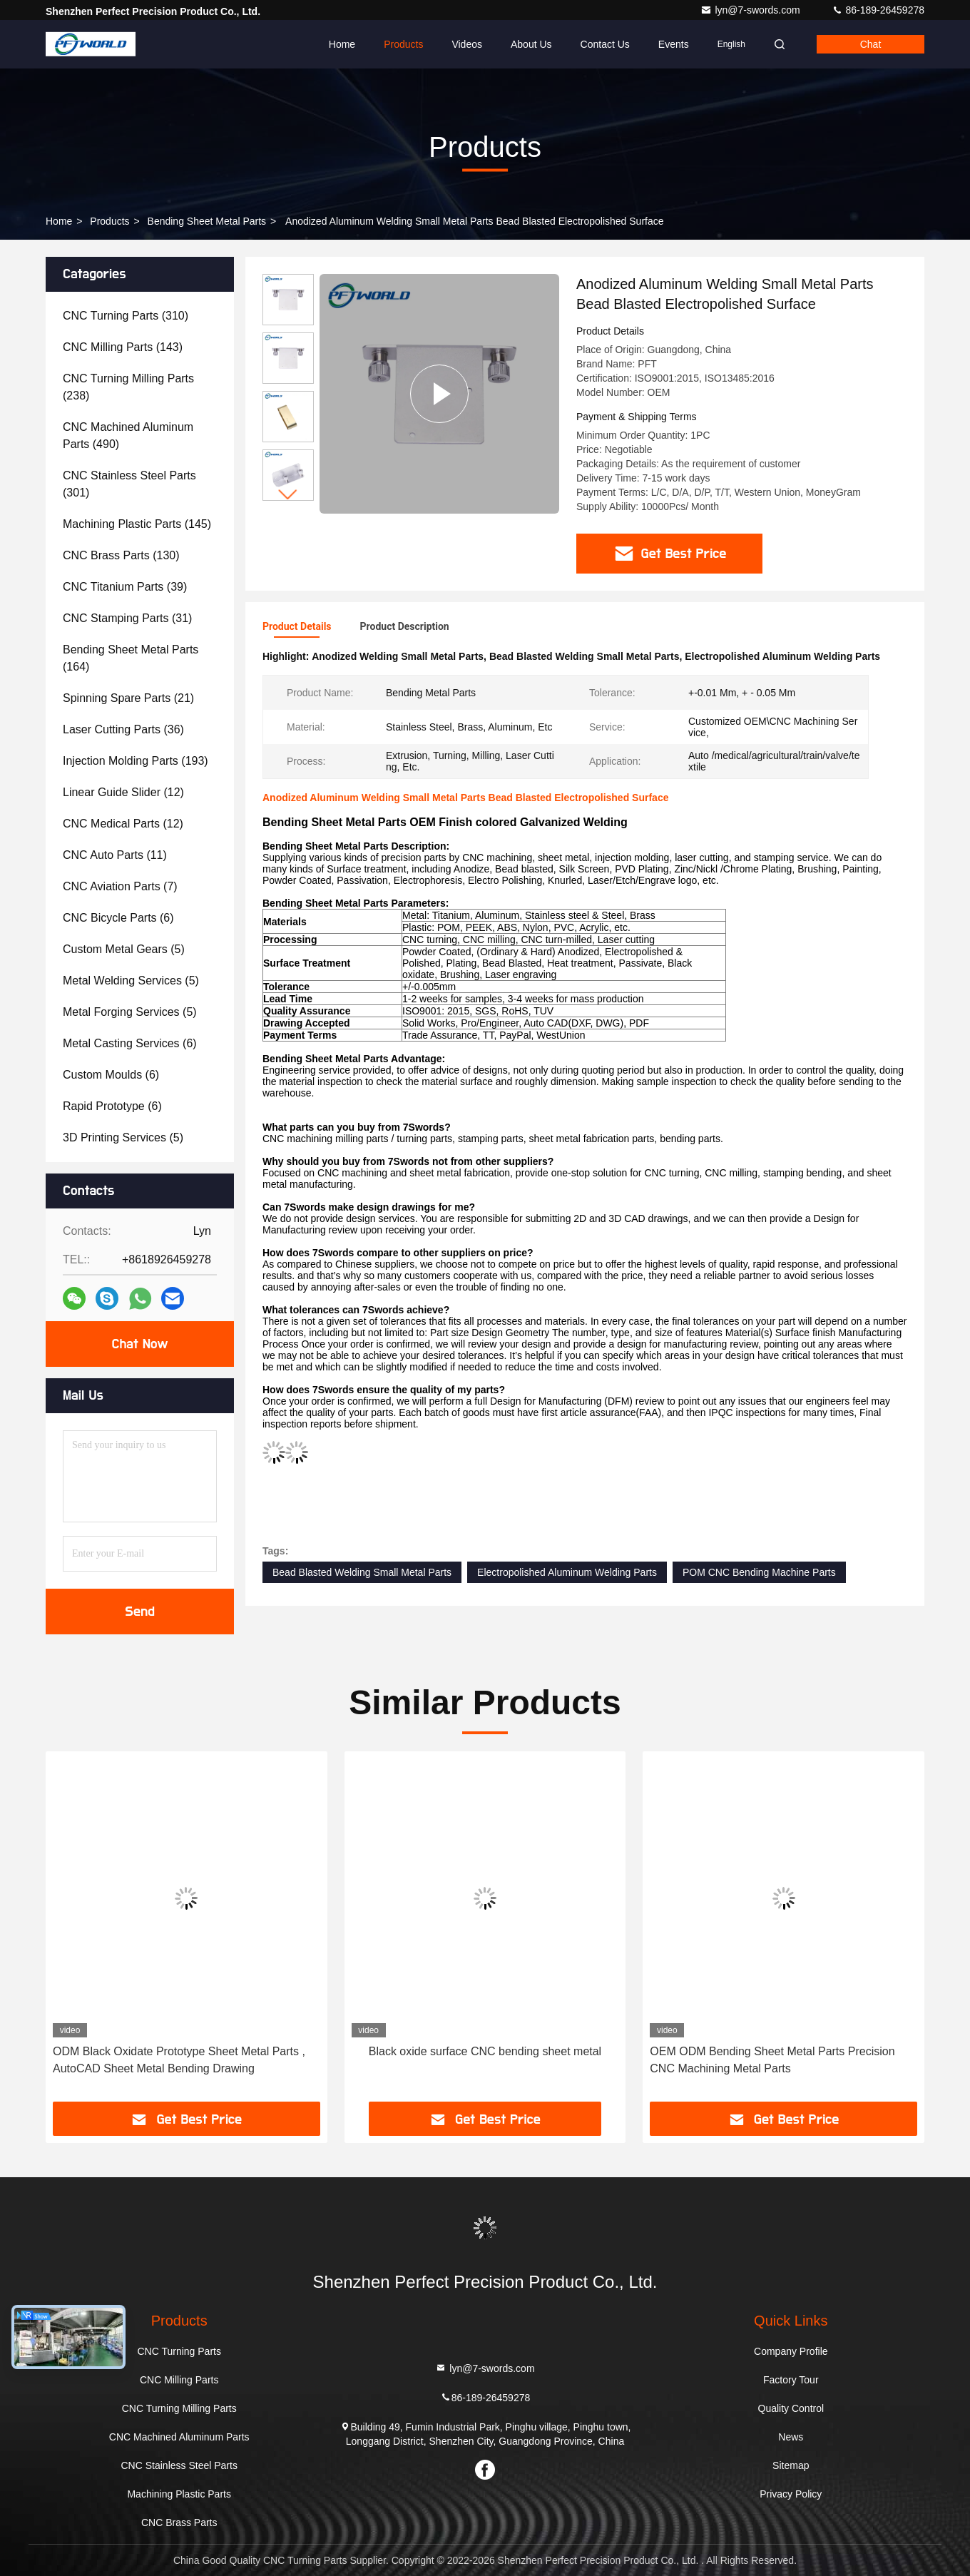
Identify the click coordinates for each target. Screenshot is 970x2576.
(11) (115, 855)
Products (403, 44)
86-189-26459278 (878, 10)
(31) (127, 618)
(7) (120, 886)
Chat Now (139, 1344)
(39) (125, 587)
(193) (135, 761)
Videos (466, 44)
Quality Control (791, 2408)
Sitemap (790, 2465)
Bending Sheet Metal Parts (207, 221)
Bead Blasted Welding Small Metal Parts (361, 1572)
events (673, 44)
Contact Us (605, 44)
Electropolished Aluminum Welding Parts (567, 1572)
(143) (123, 347)
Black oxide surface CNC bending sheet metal (485, 2051)
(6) (118, 918)
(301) (129, 484)
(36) (123, 729)
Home (342, 44)
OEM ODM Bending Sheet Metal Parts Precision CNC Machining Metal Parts (772, 2059)
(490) (128, 435)
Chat (871, 44)
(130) (121, 555)
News (790, 2437)
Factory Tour (791, 2380)
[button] (288, 494)
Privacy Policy (791, 2494)
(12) (123, 792)
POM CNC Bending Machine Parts (759, 1572)
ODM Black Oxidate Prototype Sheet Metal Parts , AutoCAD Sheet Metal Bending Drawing (179, 2059)
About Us (531, 44)
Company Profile (791, 2351)
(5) (124, 949)
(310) (125, 316)
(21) (128, 698)
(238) (128, 387)
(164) (130, 658)
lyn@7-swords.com (751, 10)
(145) (137, 524)
